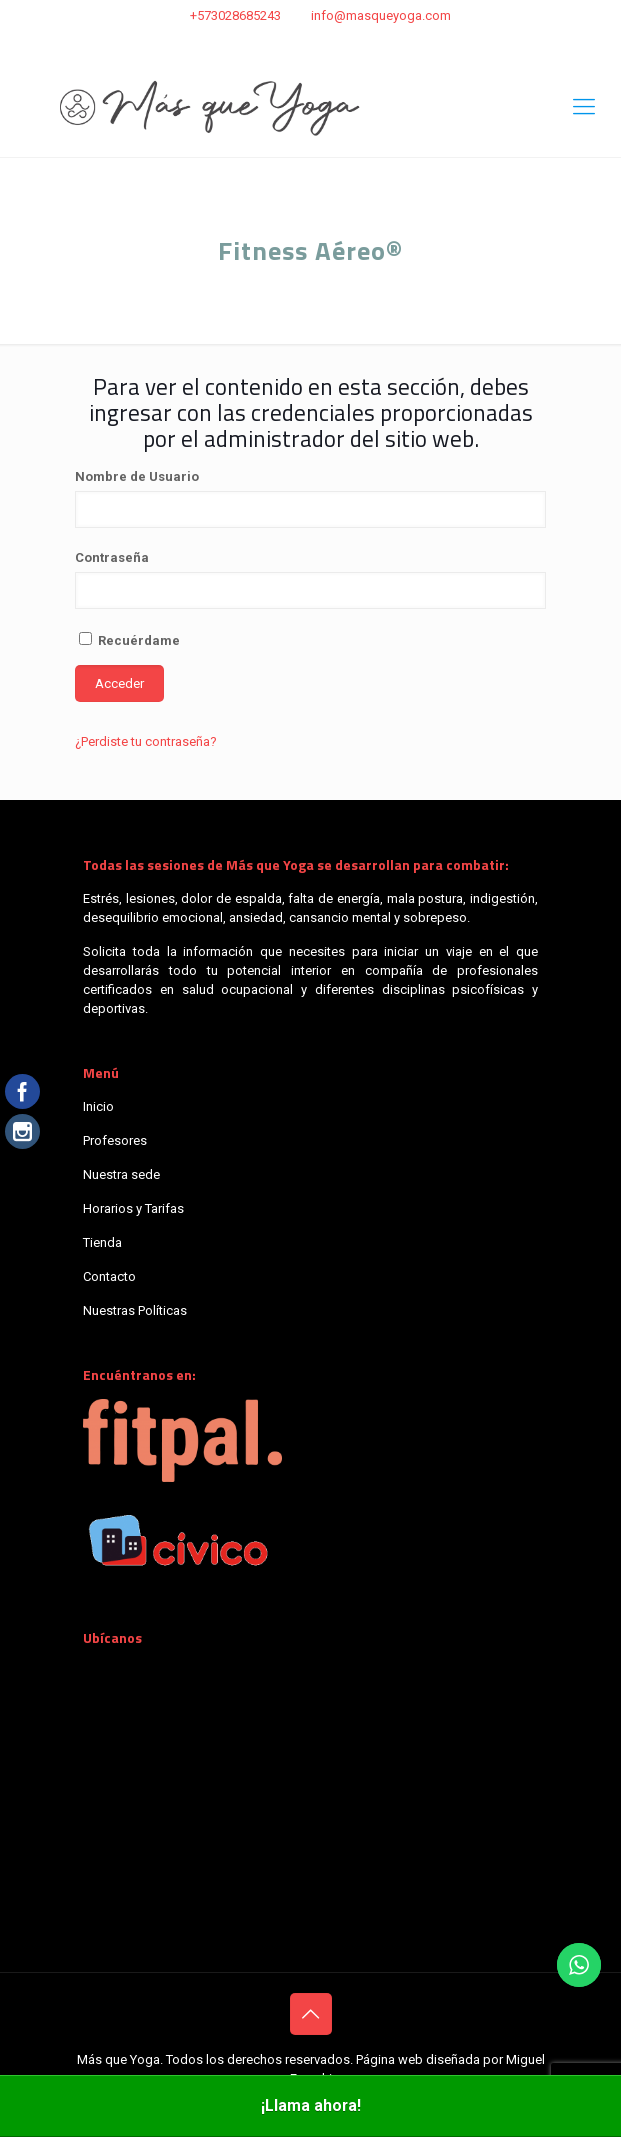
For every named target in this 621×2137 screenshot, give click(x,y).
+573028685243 (235, 15)
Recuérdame (129, 640)
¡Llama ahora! (311, 2106)
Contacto (109, 1276)
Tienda (102, 1242)
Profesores (115, 1140)
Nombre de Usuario (137, 476)
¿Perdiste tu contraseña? (146, 741)
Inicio (98, 1106)
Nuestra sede (121, 1174)
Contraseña (112, 557)
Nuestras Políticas (135, 1310)
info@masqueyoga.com (381, 15)
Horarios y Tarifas (133, 1208)
